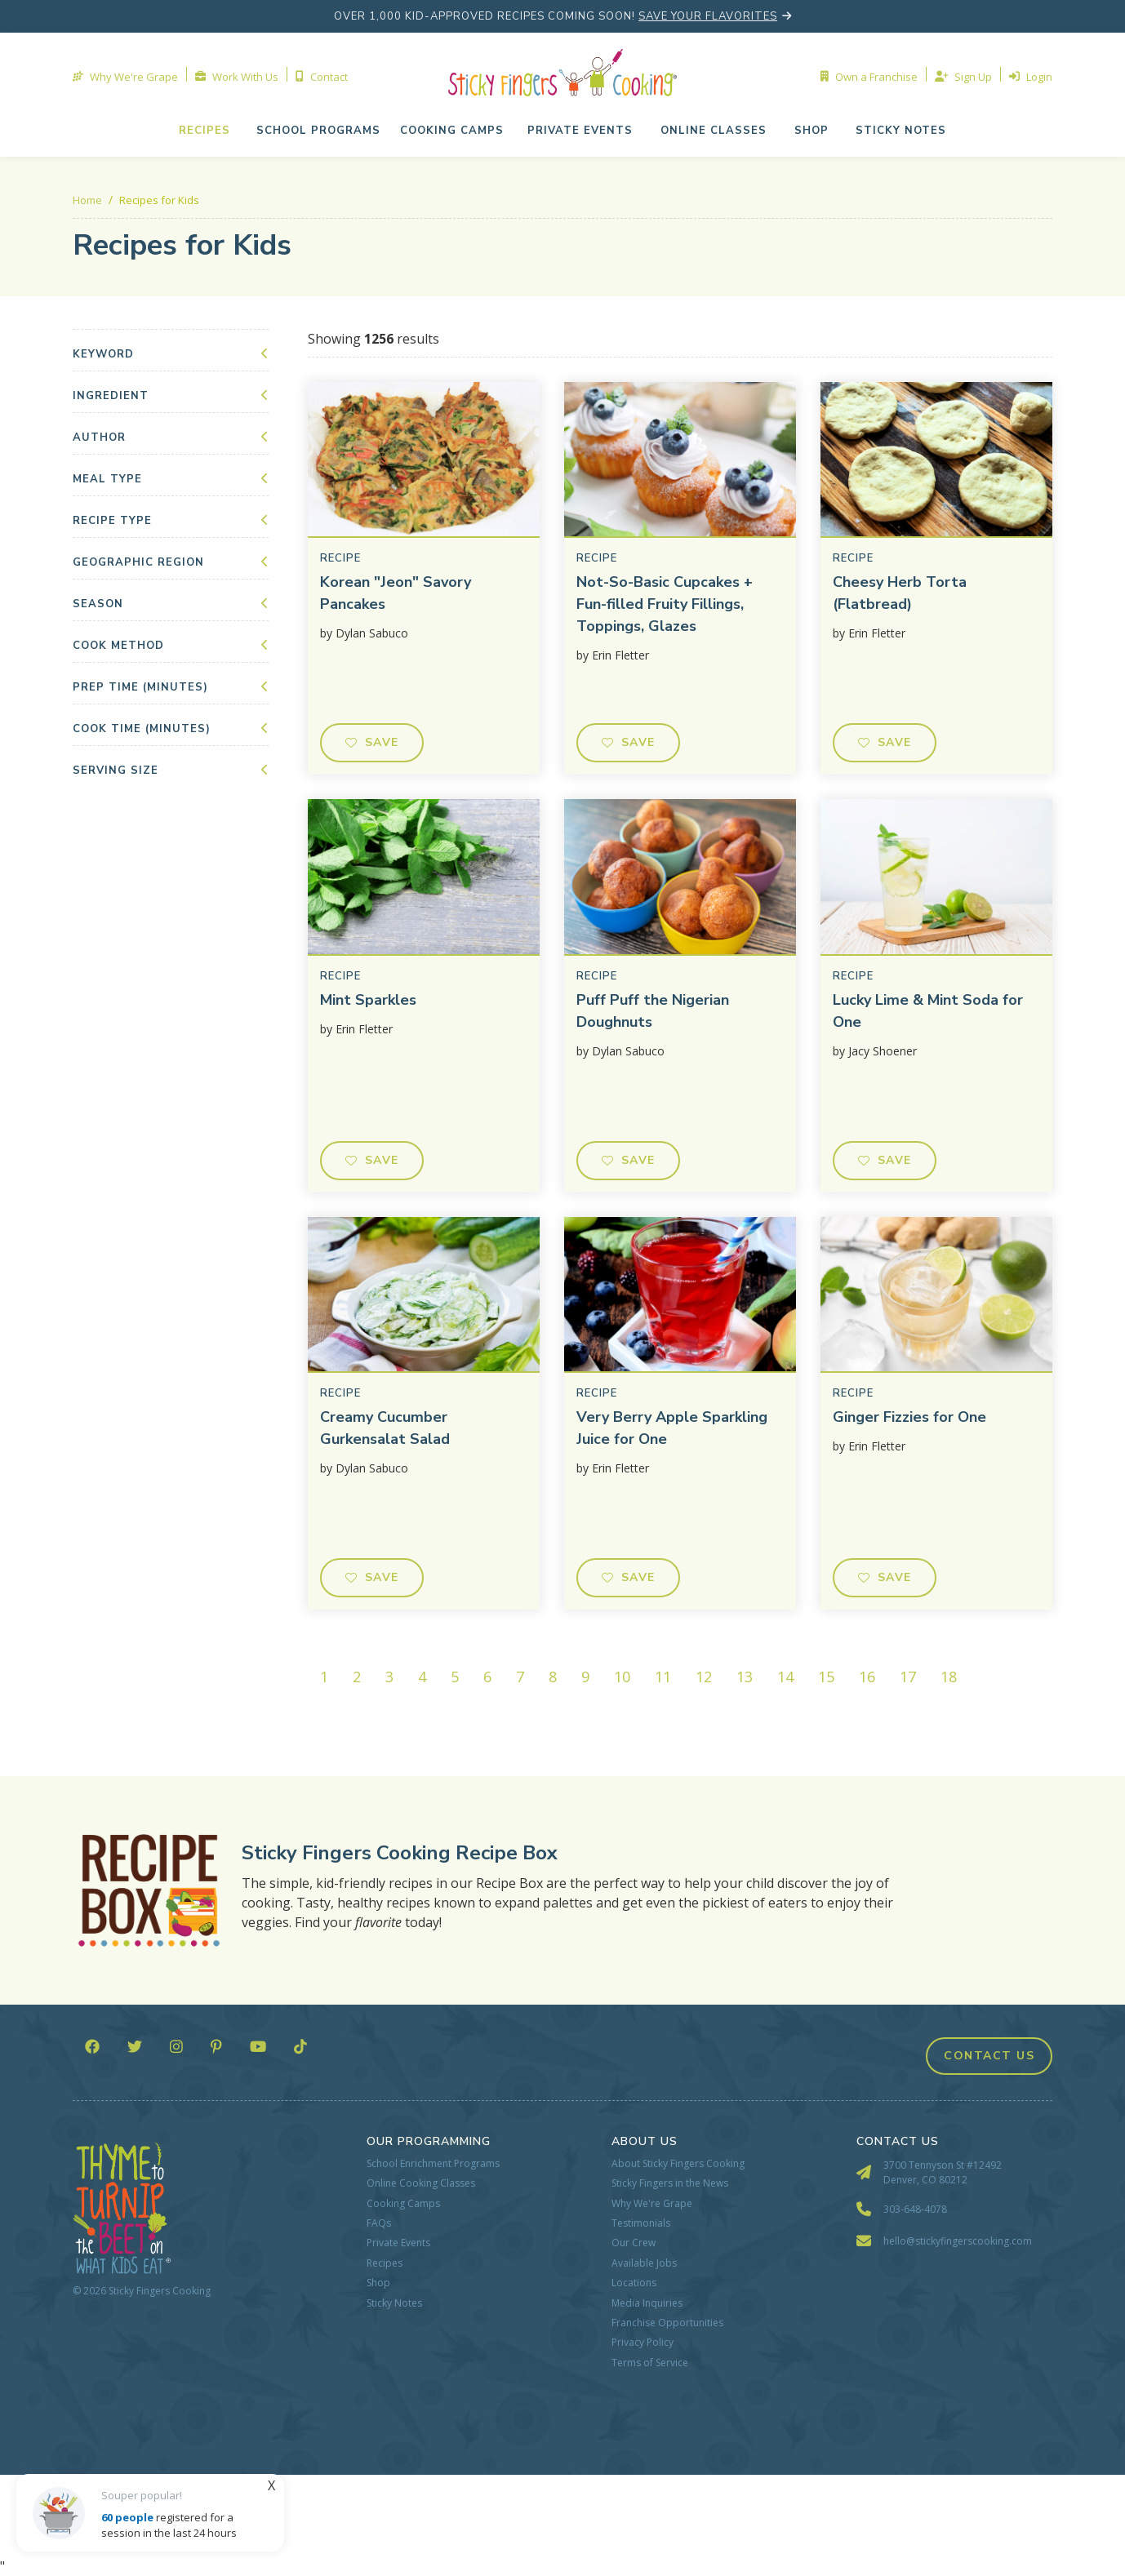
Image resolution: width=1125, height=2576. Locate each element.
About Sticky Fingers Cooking (678, 2164)
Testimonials (640, 2223)
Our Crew (633, 2243)
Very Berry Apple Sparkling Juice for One (671, 1428)
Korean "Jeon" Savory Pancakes (395, 593)
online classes (713, 130)
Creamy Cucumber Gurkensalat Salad (385, 1428)
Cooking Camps (403, 2204)
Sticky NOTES (901, 130)
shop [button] (811, 130)
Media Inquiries (647, 2303)
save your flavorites (707, 16)
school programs (318, 130)
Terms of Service (649, 2363)
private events (580, 130)
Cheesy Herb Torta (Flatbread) (900, 593)
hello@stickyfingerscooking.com (957, 2241)
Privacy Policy (642, 2342)
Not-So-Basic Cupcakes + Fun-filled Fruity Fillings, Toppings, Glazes (664, 604)
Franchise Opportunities (667, 2323)
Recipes (204, 130)
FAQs (379, 2223)
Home (87, 200)
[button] (580, 130)
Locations (633, 2283)
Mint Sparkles (368, 1000)
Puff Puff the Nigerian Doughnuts (652, 1011)
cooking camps (452, 130)
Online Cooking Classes (421, 2183)
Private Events (398, 2243)
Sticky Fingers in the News (669, 2183)
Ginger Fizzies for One (909, 1417)
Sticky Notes (394, 2303)
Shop (378, 2283)
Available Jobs (644, 2263)
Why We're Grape (651, 2204)
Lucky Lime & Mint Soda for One (928, 1011)
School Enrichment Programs (433, 2164)
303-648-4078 (915, 2209)
